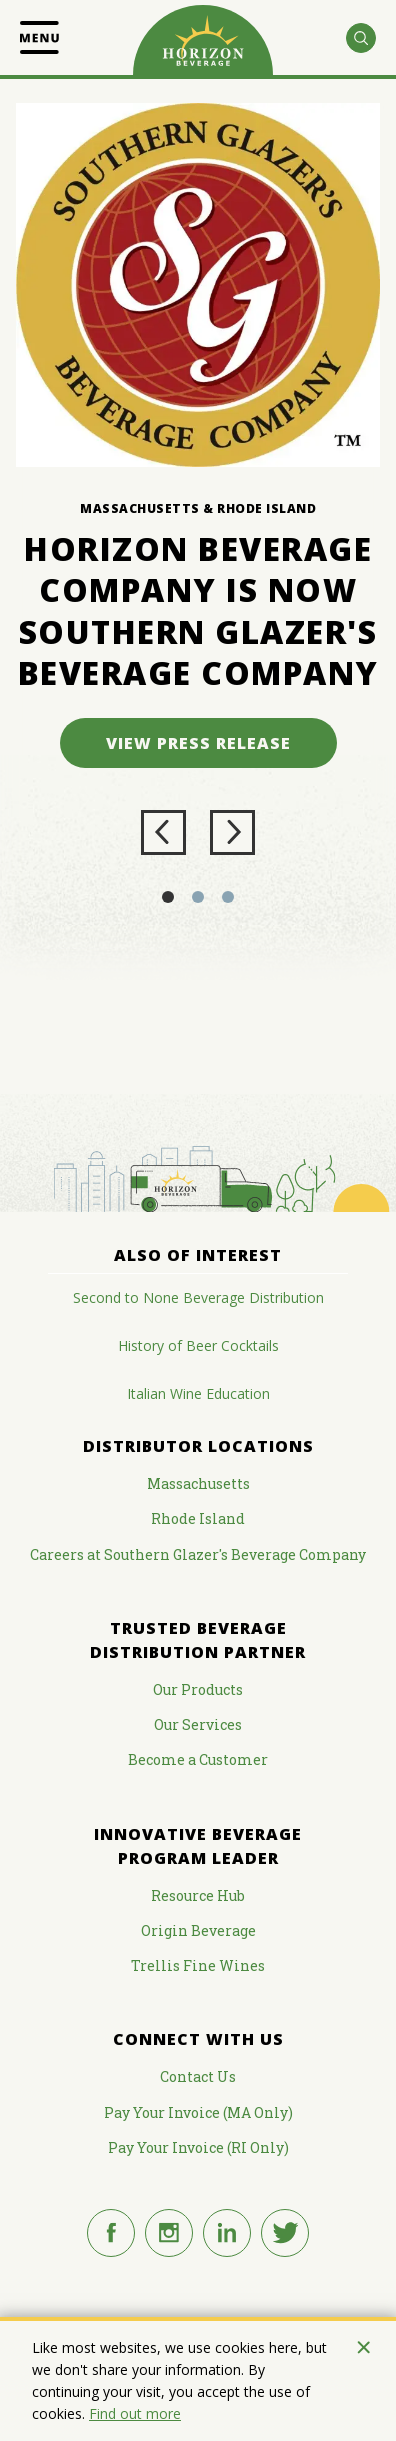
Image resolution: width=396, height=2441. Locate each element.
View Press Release (198, 743)
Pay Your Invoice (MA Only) (198, 2112)
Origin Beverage (198, 1930)
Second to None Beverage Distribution (198, 1297)
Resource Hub (198, 1895)
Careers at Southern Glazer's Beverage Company (198, 1554)
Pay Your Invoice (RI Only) (198, 2147)
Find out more (135, 2413)
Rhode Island (198, 1518)
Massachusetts (198, 1483)
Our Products (198, 1689)
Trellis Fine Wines (198, 1965)
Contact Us (198, 2076)
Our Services (198, 1724)
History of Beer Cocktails (198, 1345)
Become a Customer (198, 1759)
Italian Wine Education (198, 1393)
